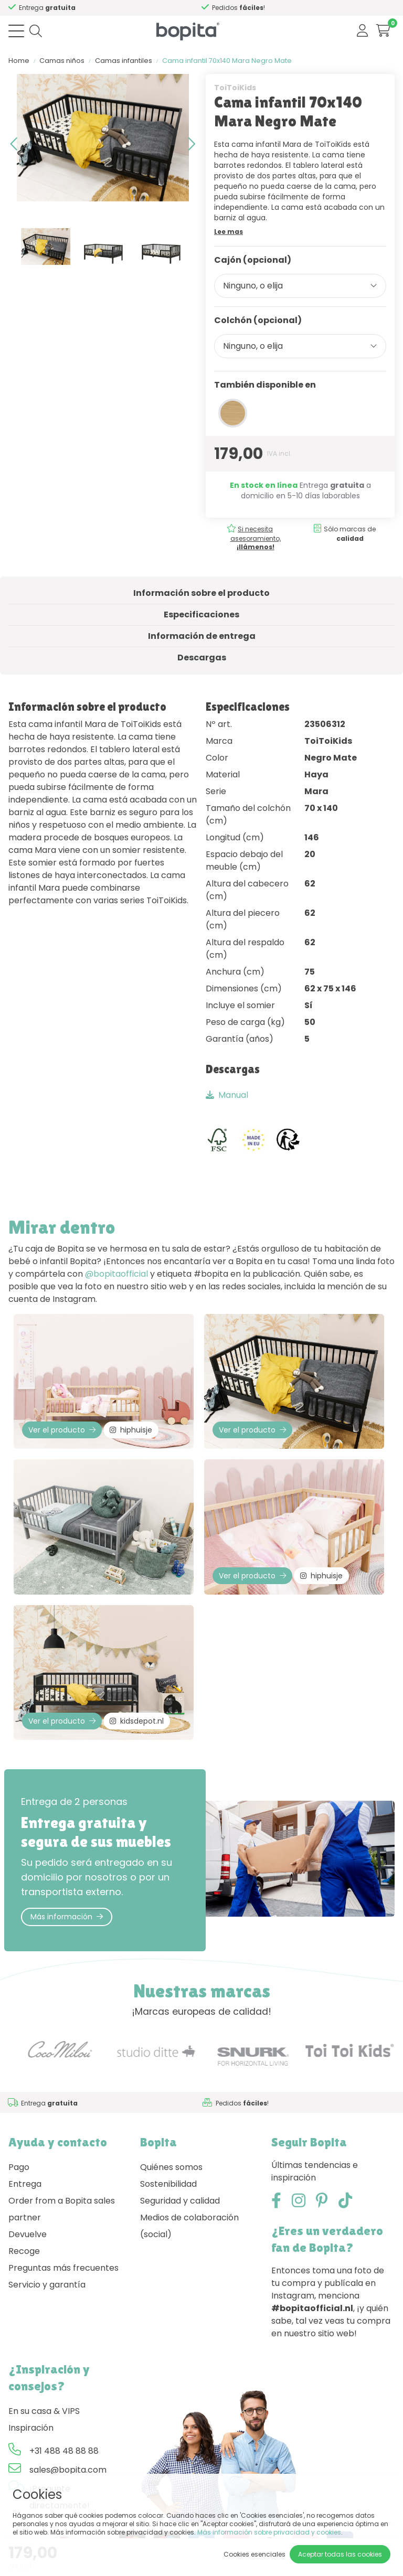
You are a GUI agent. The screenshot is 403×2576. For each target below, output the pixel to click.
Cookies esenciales (254, 2554)
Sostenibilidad (168, 2184)
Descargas (201, 657)
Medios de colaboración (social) (189, 2225)
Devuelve (27, 2234)
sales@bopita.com (68, 2470)
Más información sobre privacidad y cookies (269, 2532)
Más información (66, 1916)
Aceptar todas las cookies (340, 2554)
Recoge (24, 2251)
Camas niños (61, 60)
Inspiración (31, 2428)
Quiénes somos (171, 2167)
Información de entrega (202, 636)
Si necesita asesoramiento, (255, 538)
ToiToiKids (235, 87)
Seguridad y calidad (180, 2201)
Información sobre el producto (201, 593)
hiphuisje (131, 1430)
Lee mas (228, 231)
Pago (18, 2167)
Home (18, 60)
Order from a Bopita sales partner (61, 2209)
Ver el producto (62, 1430)
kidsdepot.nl (137, 1721)
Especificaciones (201, 614)
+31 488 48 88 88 (64, 2451)
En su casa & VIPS (44, 2411)
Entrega (24, 2184)
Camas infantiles (123, 60)
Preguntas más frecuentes (63, 2268)
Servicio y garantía (47, 2285)
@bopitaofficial (116, 1274)
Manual (227, 1095)
